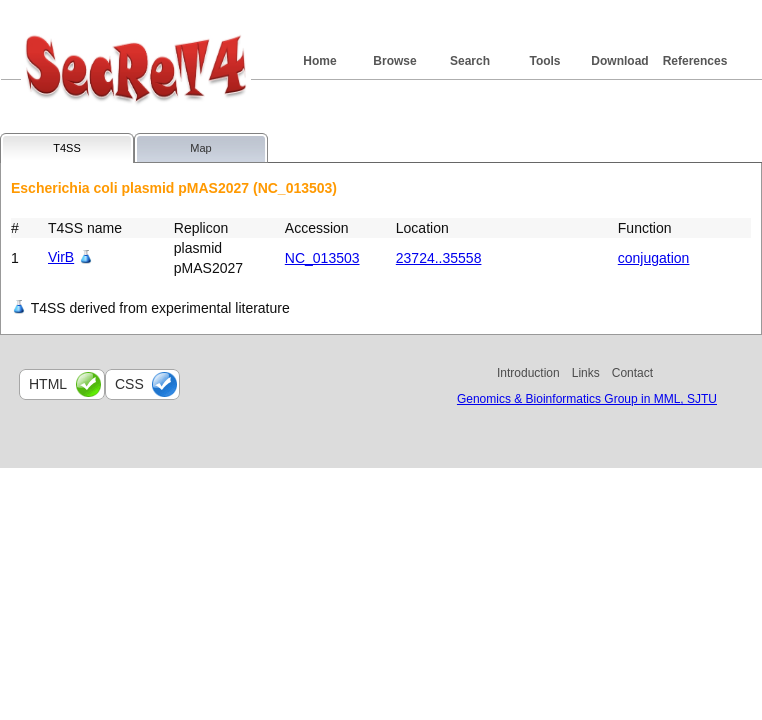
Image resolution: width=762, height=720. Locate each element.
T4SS (67, 148)
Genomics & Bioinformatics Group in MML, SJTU (587, 399)
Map (200, 148)
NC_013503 (322, 258)
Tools (544, 61)
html (48, 384)
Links (586, 373)
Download (619, 61)
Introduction (528, 373)
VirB (61, 257)
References (695, 61)
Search (470, 61)
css (129, 384)
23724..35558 (439, 258)
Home (319, 61)
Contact (632, 373)
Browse (394, 61)
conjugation (654, 258)
